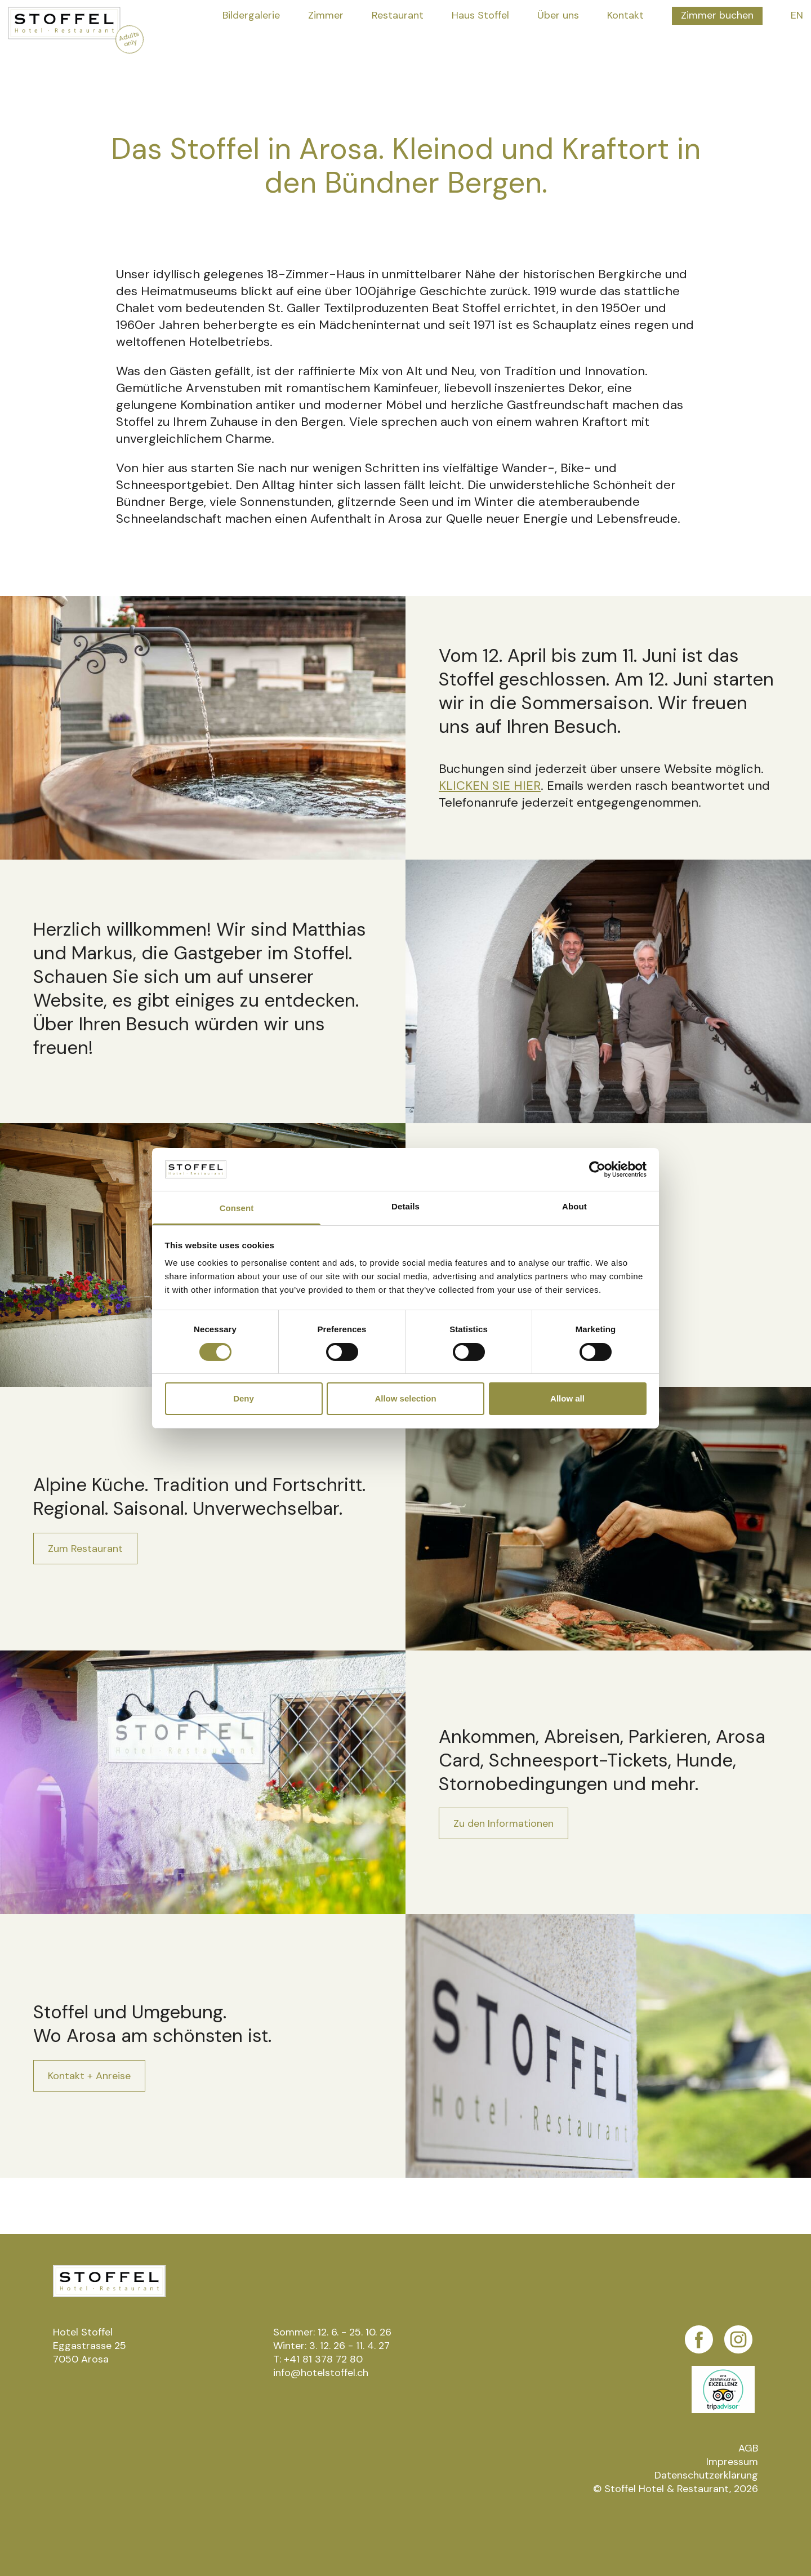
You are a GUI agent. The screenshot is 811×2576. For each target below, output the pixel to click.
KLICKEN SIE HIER (490, 785)
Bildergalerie (251, 15)
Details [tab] (405, 1206)
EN (797, 15)
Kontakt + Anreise (89, 2076)
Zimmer (326, 15)
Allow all (567, 1398)
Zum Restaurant (85, 1548)
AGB (748, 2448)
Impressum (732, 2461)
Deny (243, 1398)
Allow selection (405, 1398)
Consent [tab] (237, 1208)
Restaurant (398, 15)
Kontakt (625, 15)
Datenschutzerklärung (706, 2475)
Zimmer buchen (717, 15)
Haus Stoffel (480, 15)
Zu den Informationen (503, 1823)
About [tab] (574, 1206)
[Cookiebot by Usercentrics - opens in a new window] (597, 1169)
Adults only (129, 39)
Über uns (558, 15)
